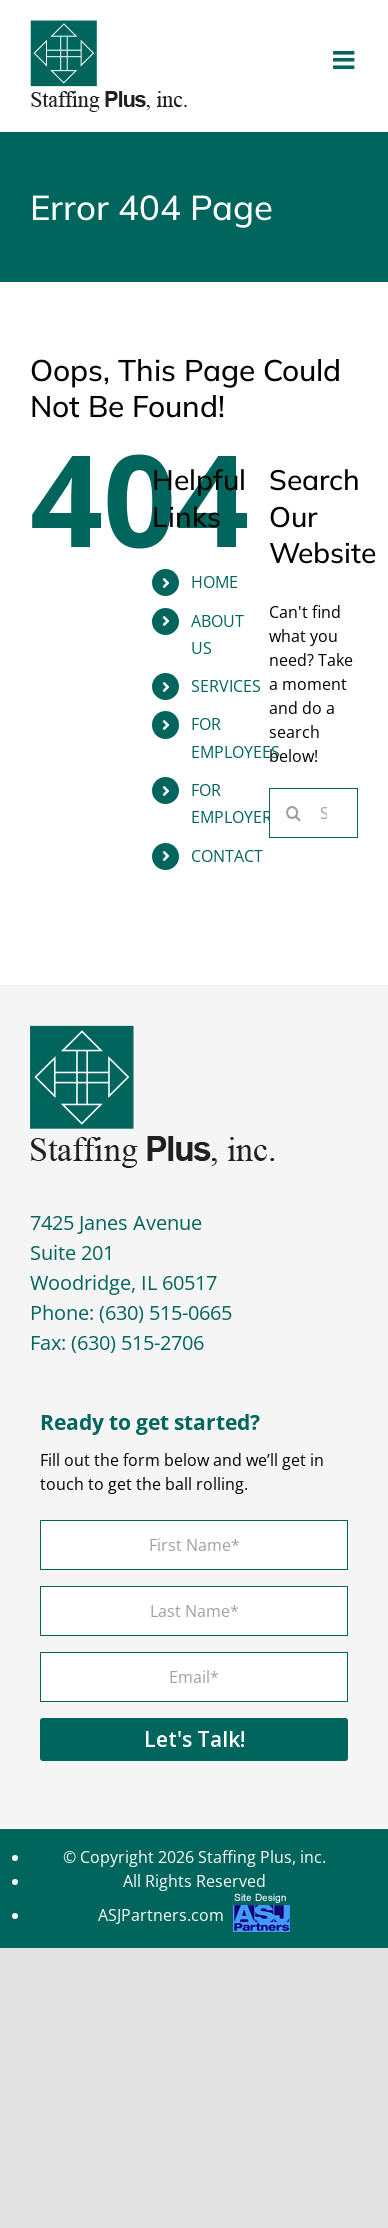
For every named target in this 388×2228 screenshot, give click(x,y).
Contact (227, 856)
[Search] (294, 813)
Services (226, 686)
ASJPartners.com (194, 1917)
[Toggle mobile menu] (345, 59)
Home (214, 582)
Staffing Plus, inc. (262, 1857)
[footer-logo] (152, 1033)
